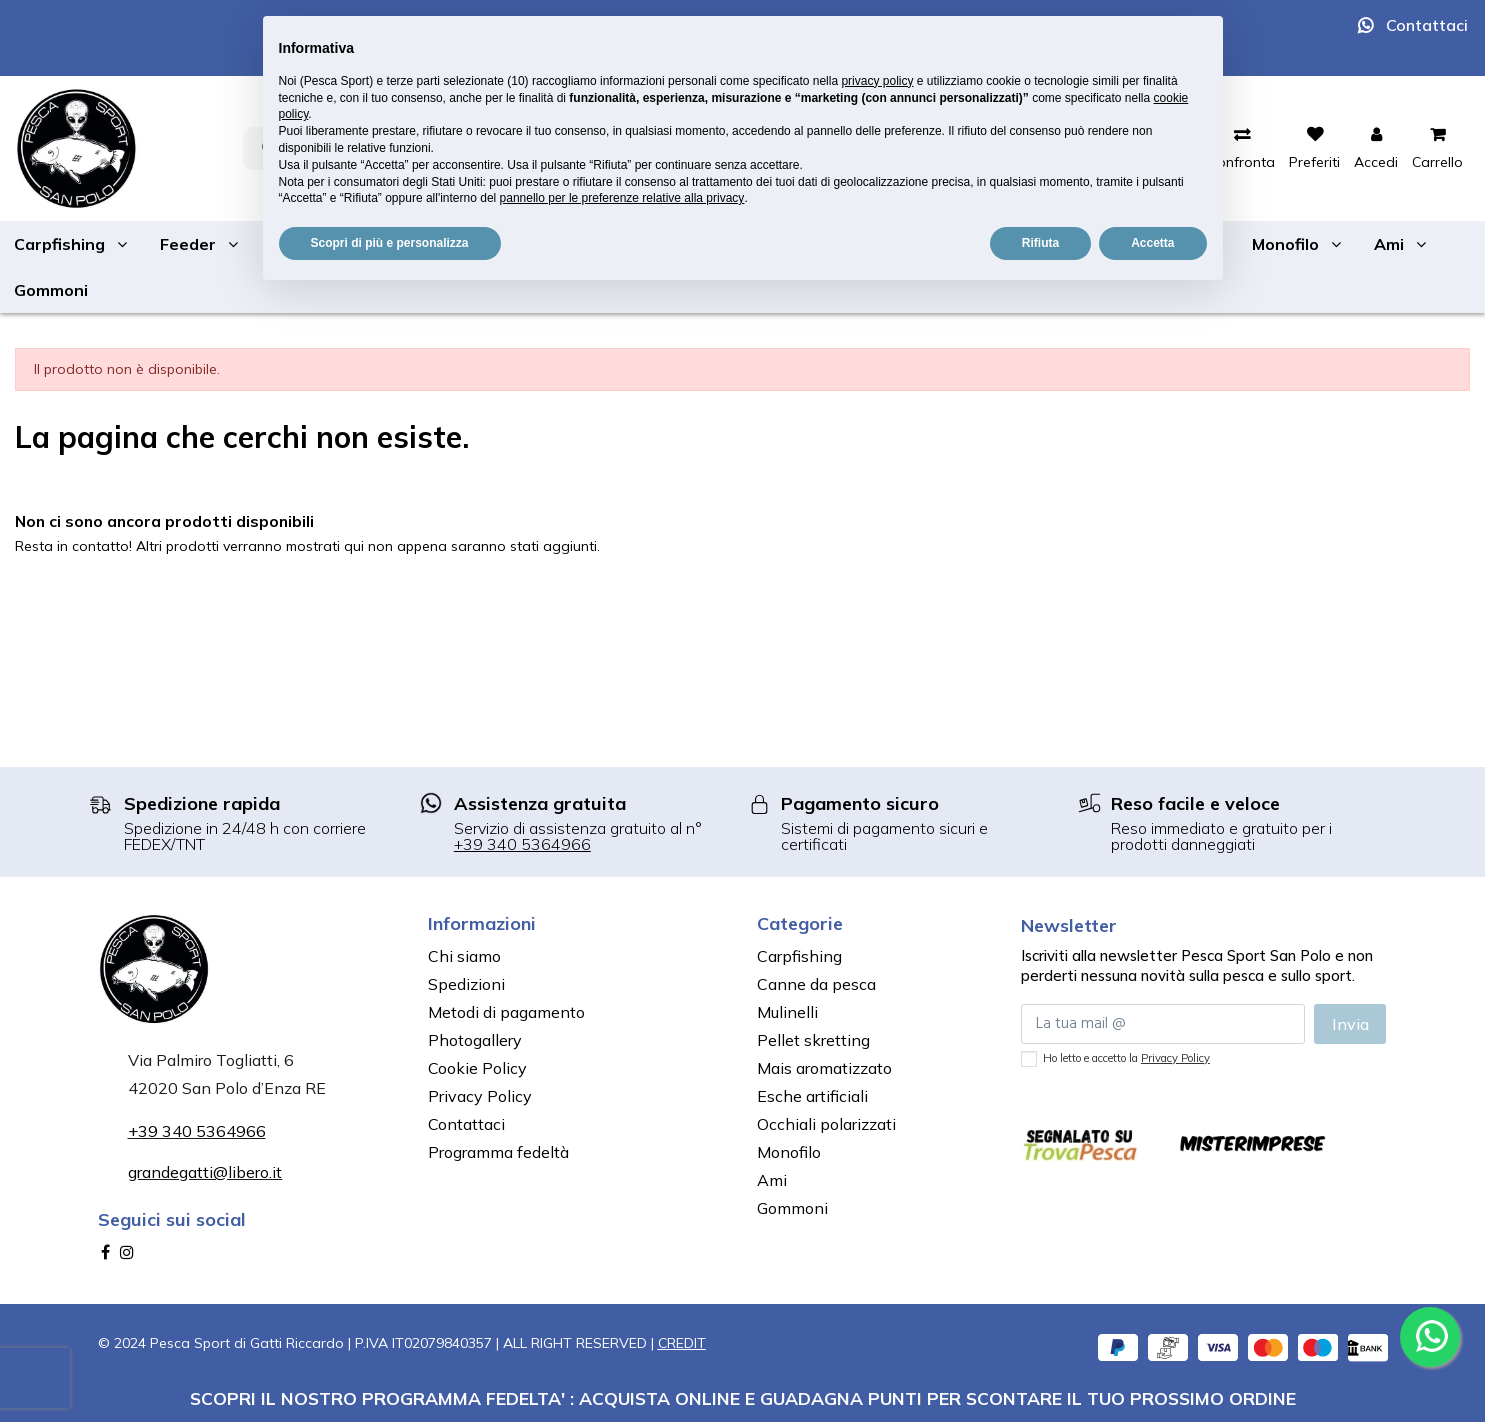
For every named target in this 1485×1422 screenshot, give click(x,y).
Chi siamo (464, 956)
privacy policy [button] (877, 81)
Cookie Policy (477, 1068)
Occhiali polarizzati (826, 1124)
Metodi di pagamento (506, 1012)
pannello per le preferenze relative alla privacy (622, 198)
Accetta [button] (1152, 243)
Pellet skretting (813, 1040)
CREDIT (682, 1343)
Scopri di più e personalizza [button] (390, 243)
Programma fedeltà (498, 1152)
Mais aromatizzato (824, 1068)
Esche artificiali (812, 1096)
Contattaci (1427, 25)
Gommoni (792, 1208)
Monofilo (789, 1152)
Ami (772, 1180)
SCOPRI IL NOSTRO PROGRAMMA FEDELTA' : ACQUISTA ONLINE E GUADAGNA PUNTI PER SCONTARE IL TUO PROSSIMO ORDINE (743, 1398)
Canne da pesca (816, 984)
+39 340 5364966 (522, 844)
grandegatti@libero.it (205, 1172)
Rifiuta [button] (1040, 243)
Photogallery (475, 1040)
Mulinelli (787, 1012)
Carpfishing (799, 956)
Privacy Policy (480, 1096)
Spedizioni (466, 984)
